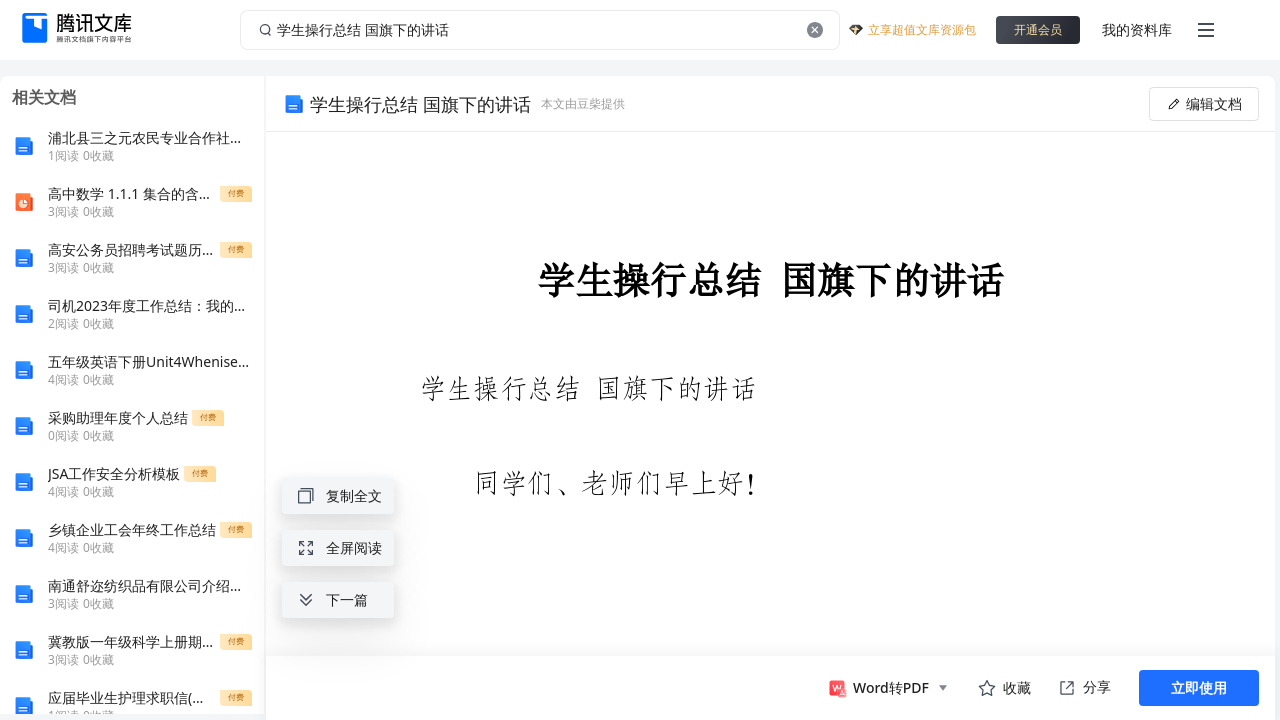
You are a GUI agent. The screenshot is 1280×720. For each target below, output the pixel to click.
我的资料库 (1137, 29)
